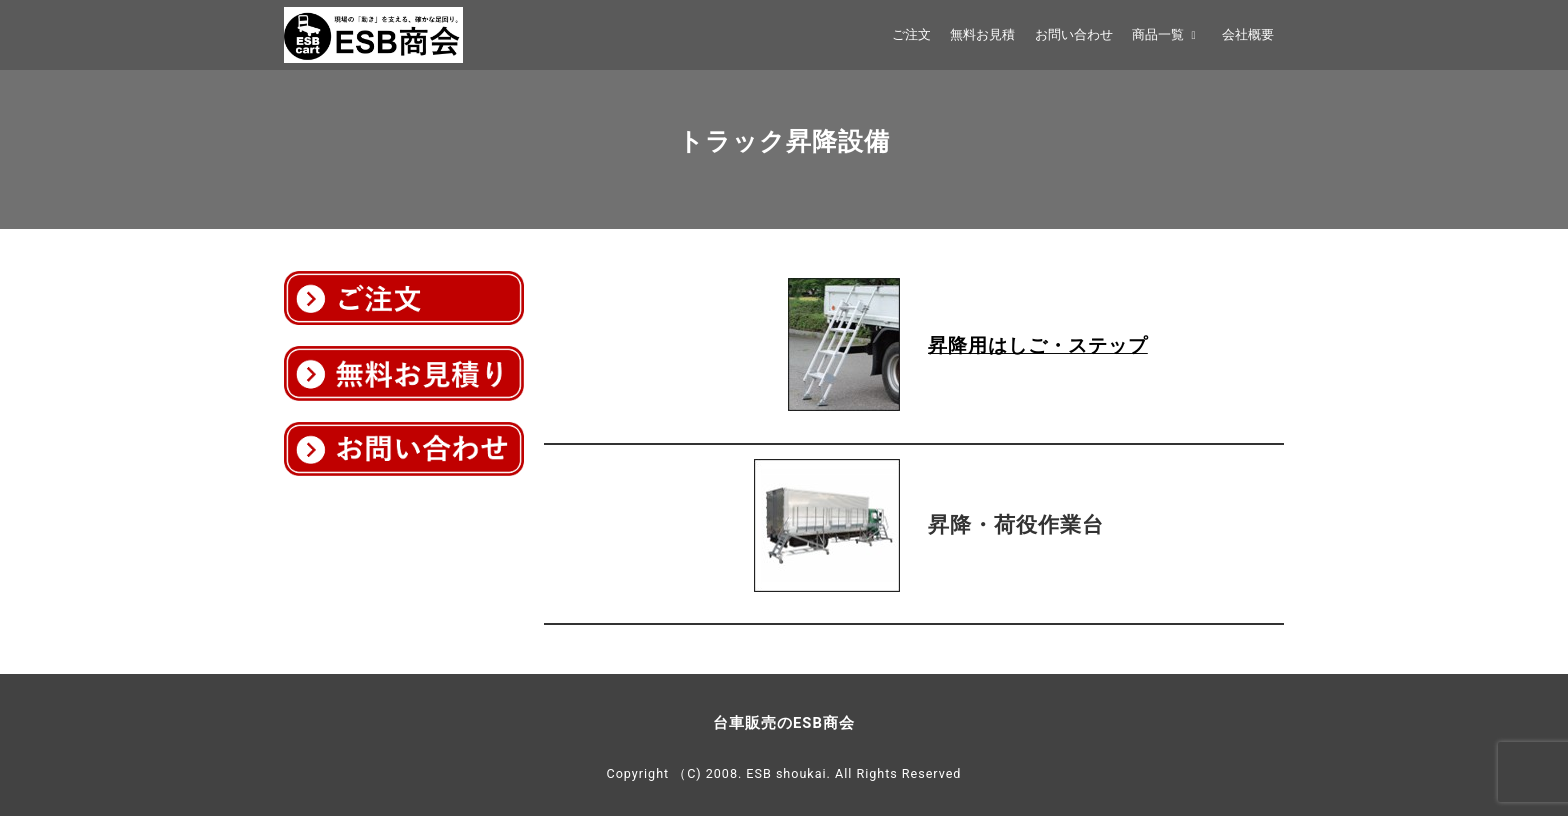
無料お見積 (982, 34)
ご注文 (911, 34)
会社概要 (1248, 34)
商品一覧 (1167, 34)
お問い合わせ (1074, 34)
